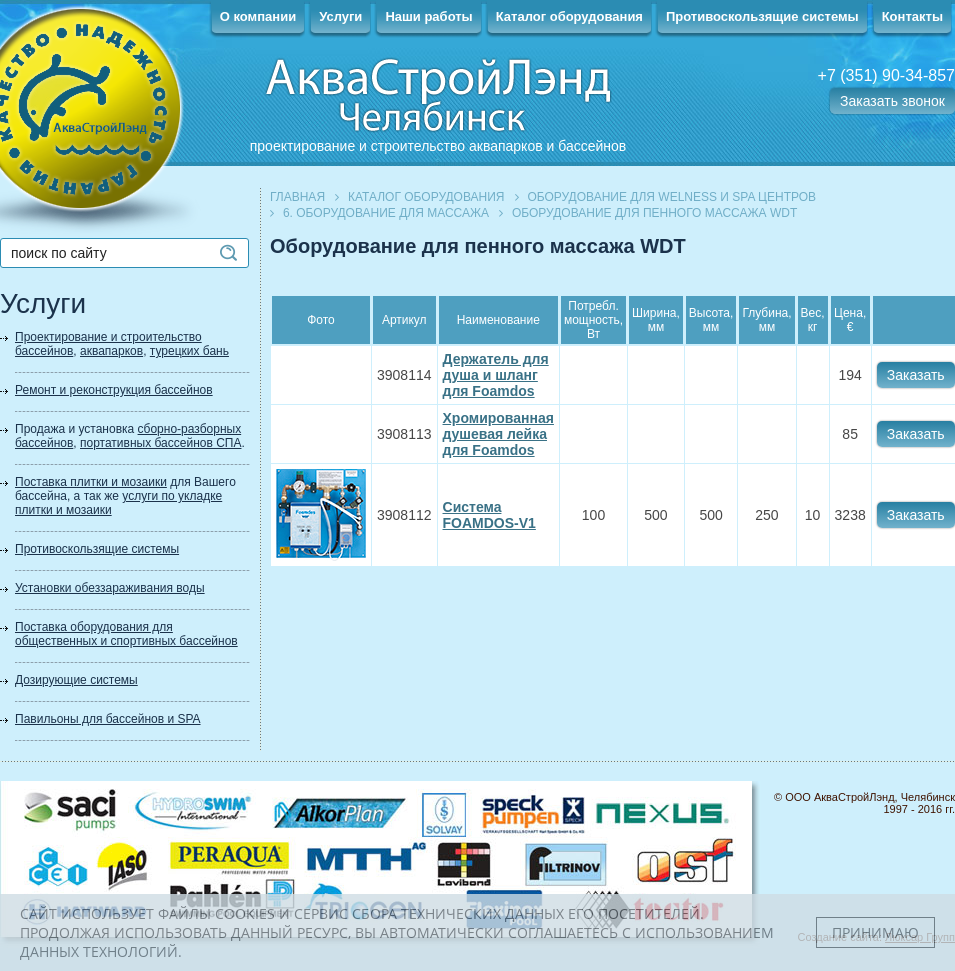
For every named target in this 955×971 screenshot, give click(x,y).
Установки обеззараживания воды (110, 588)
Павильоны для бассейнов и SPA (108, 719)
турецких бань (189, 351)
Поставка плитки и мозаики (91, 482)
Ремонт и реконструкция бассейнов (114, 390)
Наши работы (428, 16)
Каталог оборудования (569, 16)
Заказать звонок (892, 101)
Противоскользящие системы (762, 16)
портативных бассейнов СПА (160, 443)
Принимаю (875, 932)
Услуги (340, 16)
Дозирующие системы (76, 680)
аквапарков (111, 351)
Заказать (916, 375)
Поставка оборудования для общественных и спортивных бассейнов (126, 634)
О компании (258, 16)
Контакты (912, 16)
